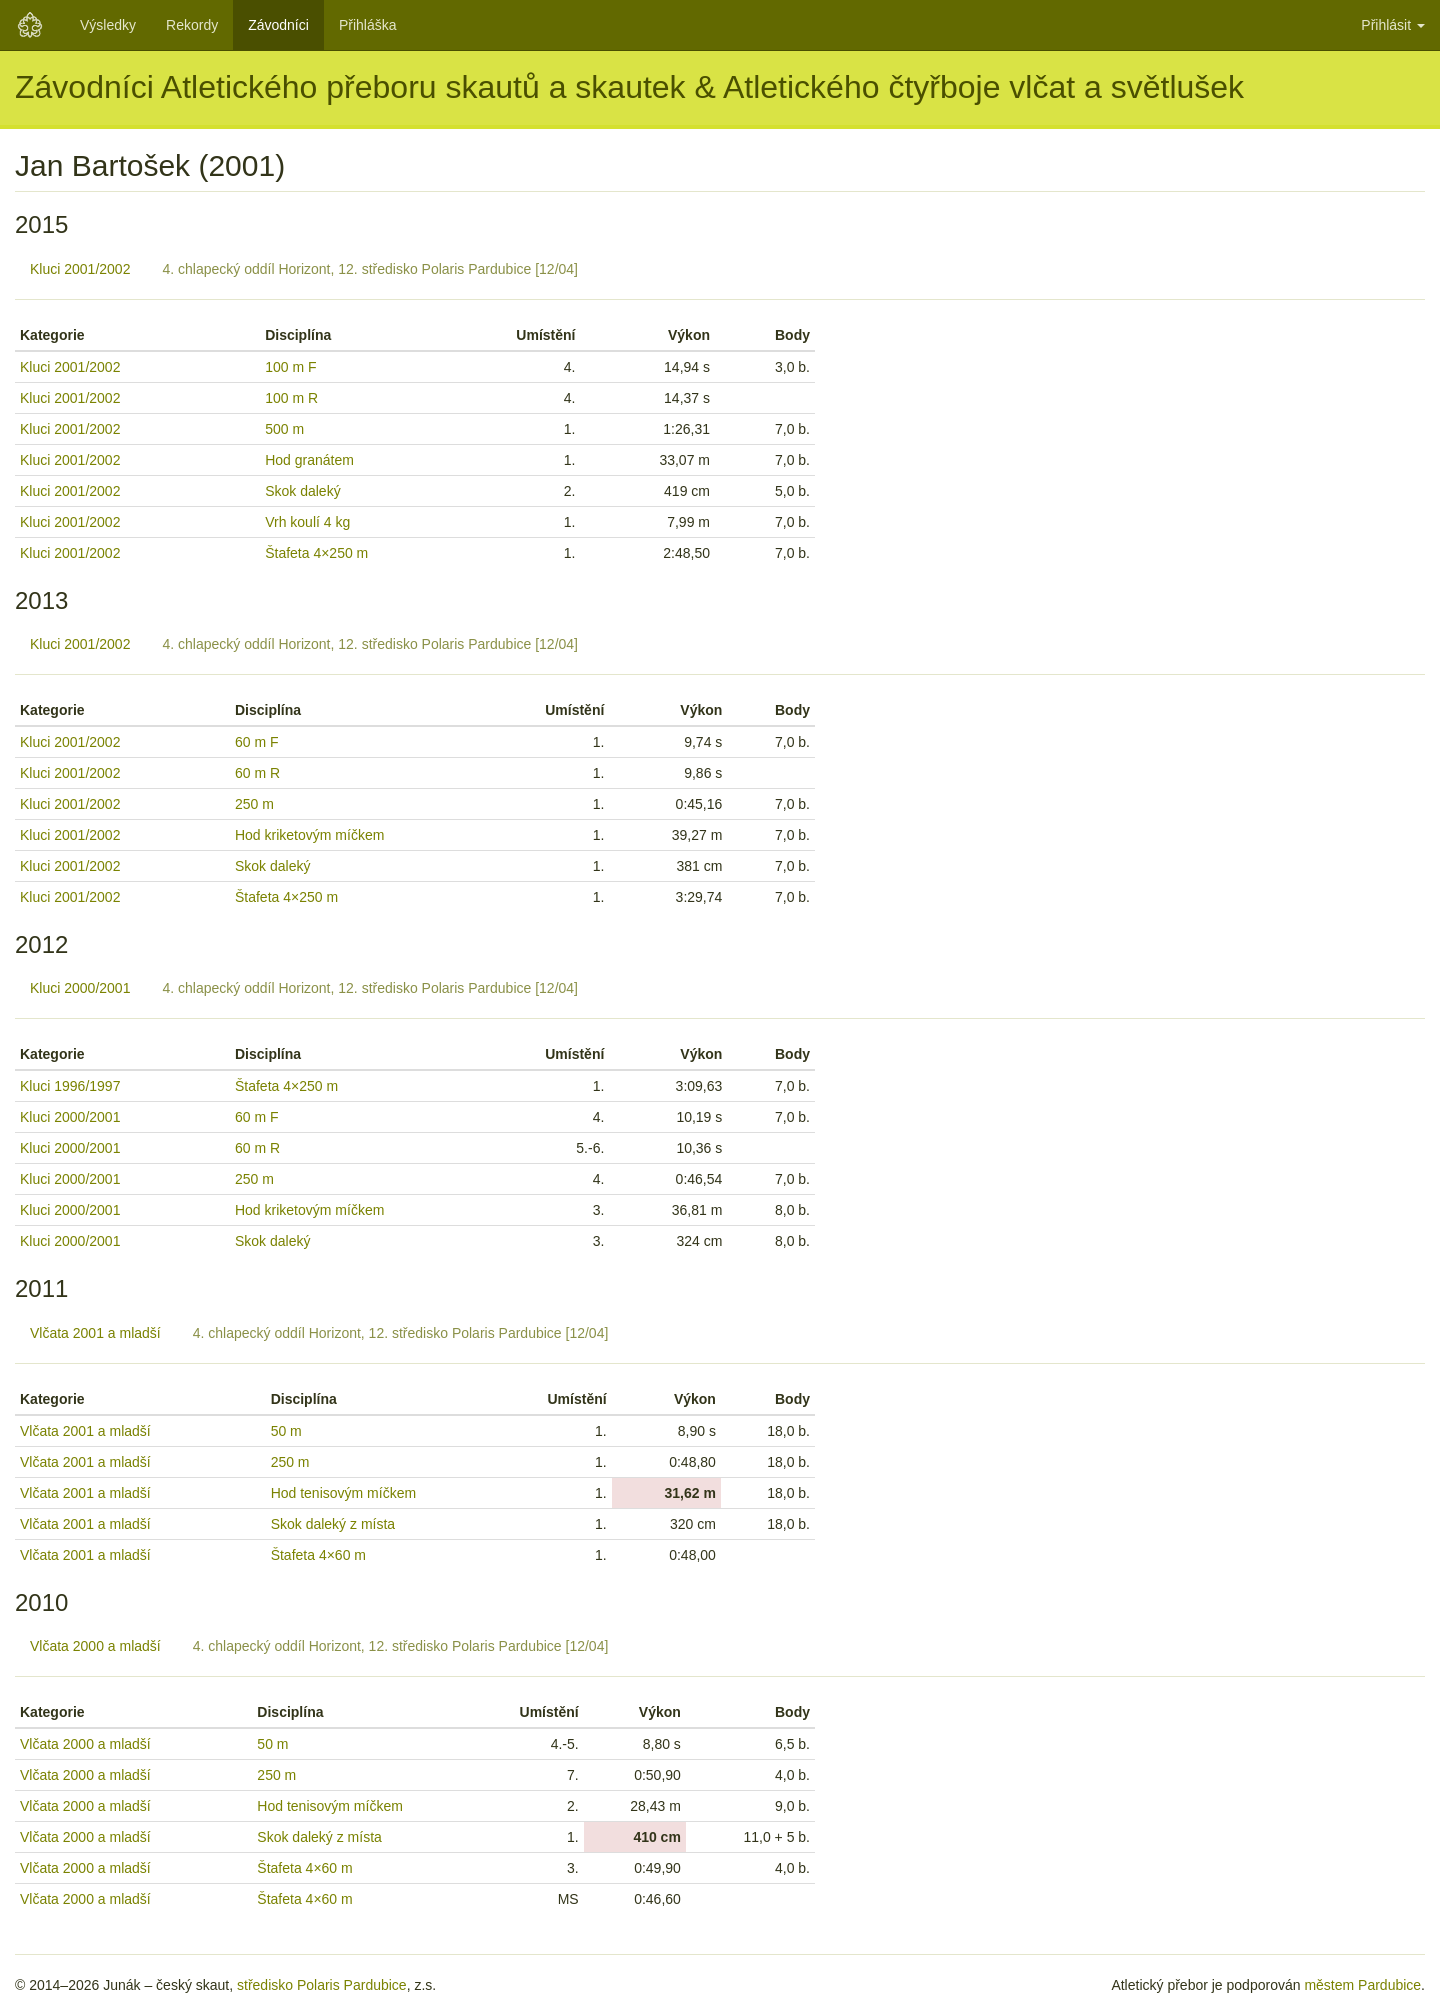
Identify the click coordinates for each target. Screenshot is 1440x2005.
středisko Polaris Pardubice (322, 1985)
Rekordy (192, 25)
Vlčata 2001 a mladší (95, 1333)
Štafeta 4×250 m (316, 553)
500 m (284, 429)
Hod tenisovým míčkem (343, 1493)
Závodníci (278, 25)
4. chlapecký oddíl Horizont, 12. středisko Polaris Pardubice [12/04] (370, 269)
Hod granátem (309, 460)
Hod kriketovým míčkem (309, 835)
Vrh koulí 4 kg (307, 522)
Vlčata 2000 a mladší (95, 1646)
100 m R (291, 398)
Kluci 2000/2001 (80, 988)
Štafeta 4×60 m (318, 1555)
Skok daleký (302, 491)
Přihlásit (1393, 25)
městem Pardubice (1362, 1985)
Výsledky (108, 25)
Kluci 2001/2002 (80, 269)
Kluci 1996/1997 (70, 1086)
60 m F (257, 742)
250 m (254, 804)
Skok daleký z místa (333, 1524)
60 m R (257, 773)
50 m (286, 1431)
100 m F (290, 367)
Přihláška (368, 25)
